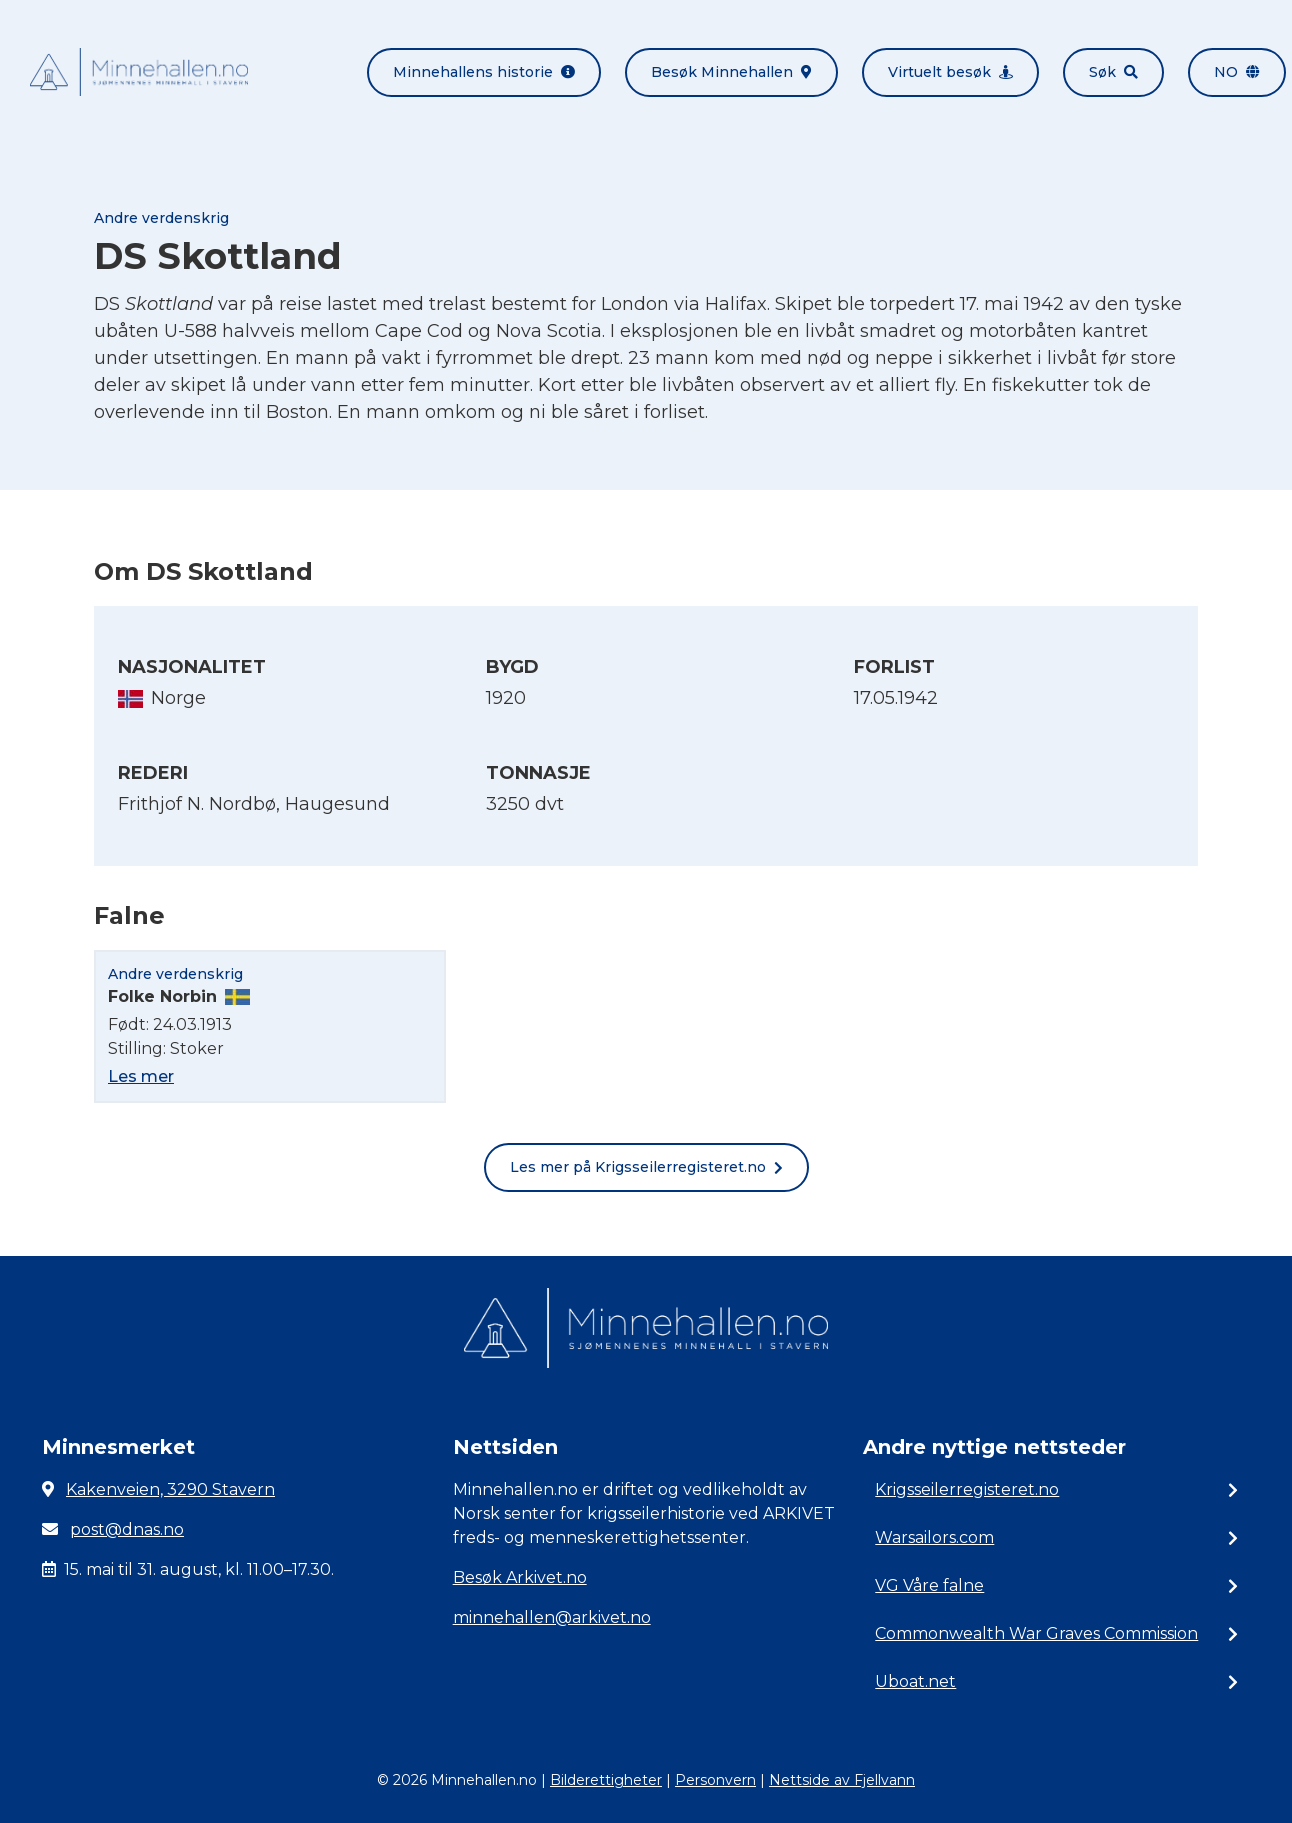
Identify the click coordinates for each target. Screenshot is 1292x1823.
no (1237, 72)
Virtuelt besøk (950, 72)
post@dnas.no (127, 1529)
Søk (1113, 72)
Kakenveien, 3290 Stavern (170, 1489)
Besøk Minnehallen (731, 72)
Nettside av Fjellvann (842, 1780)
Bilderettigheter (606, 1780)
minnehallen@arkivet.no (552, 1617)
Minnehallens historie (484, 72)
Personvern (715, 1780)
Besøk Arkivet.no (520, 1577)
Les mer (141, 1076)
